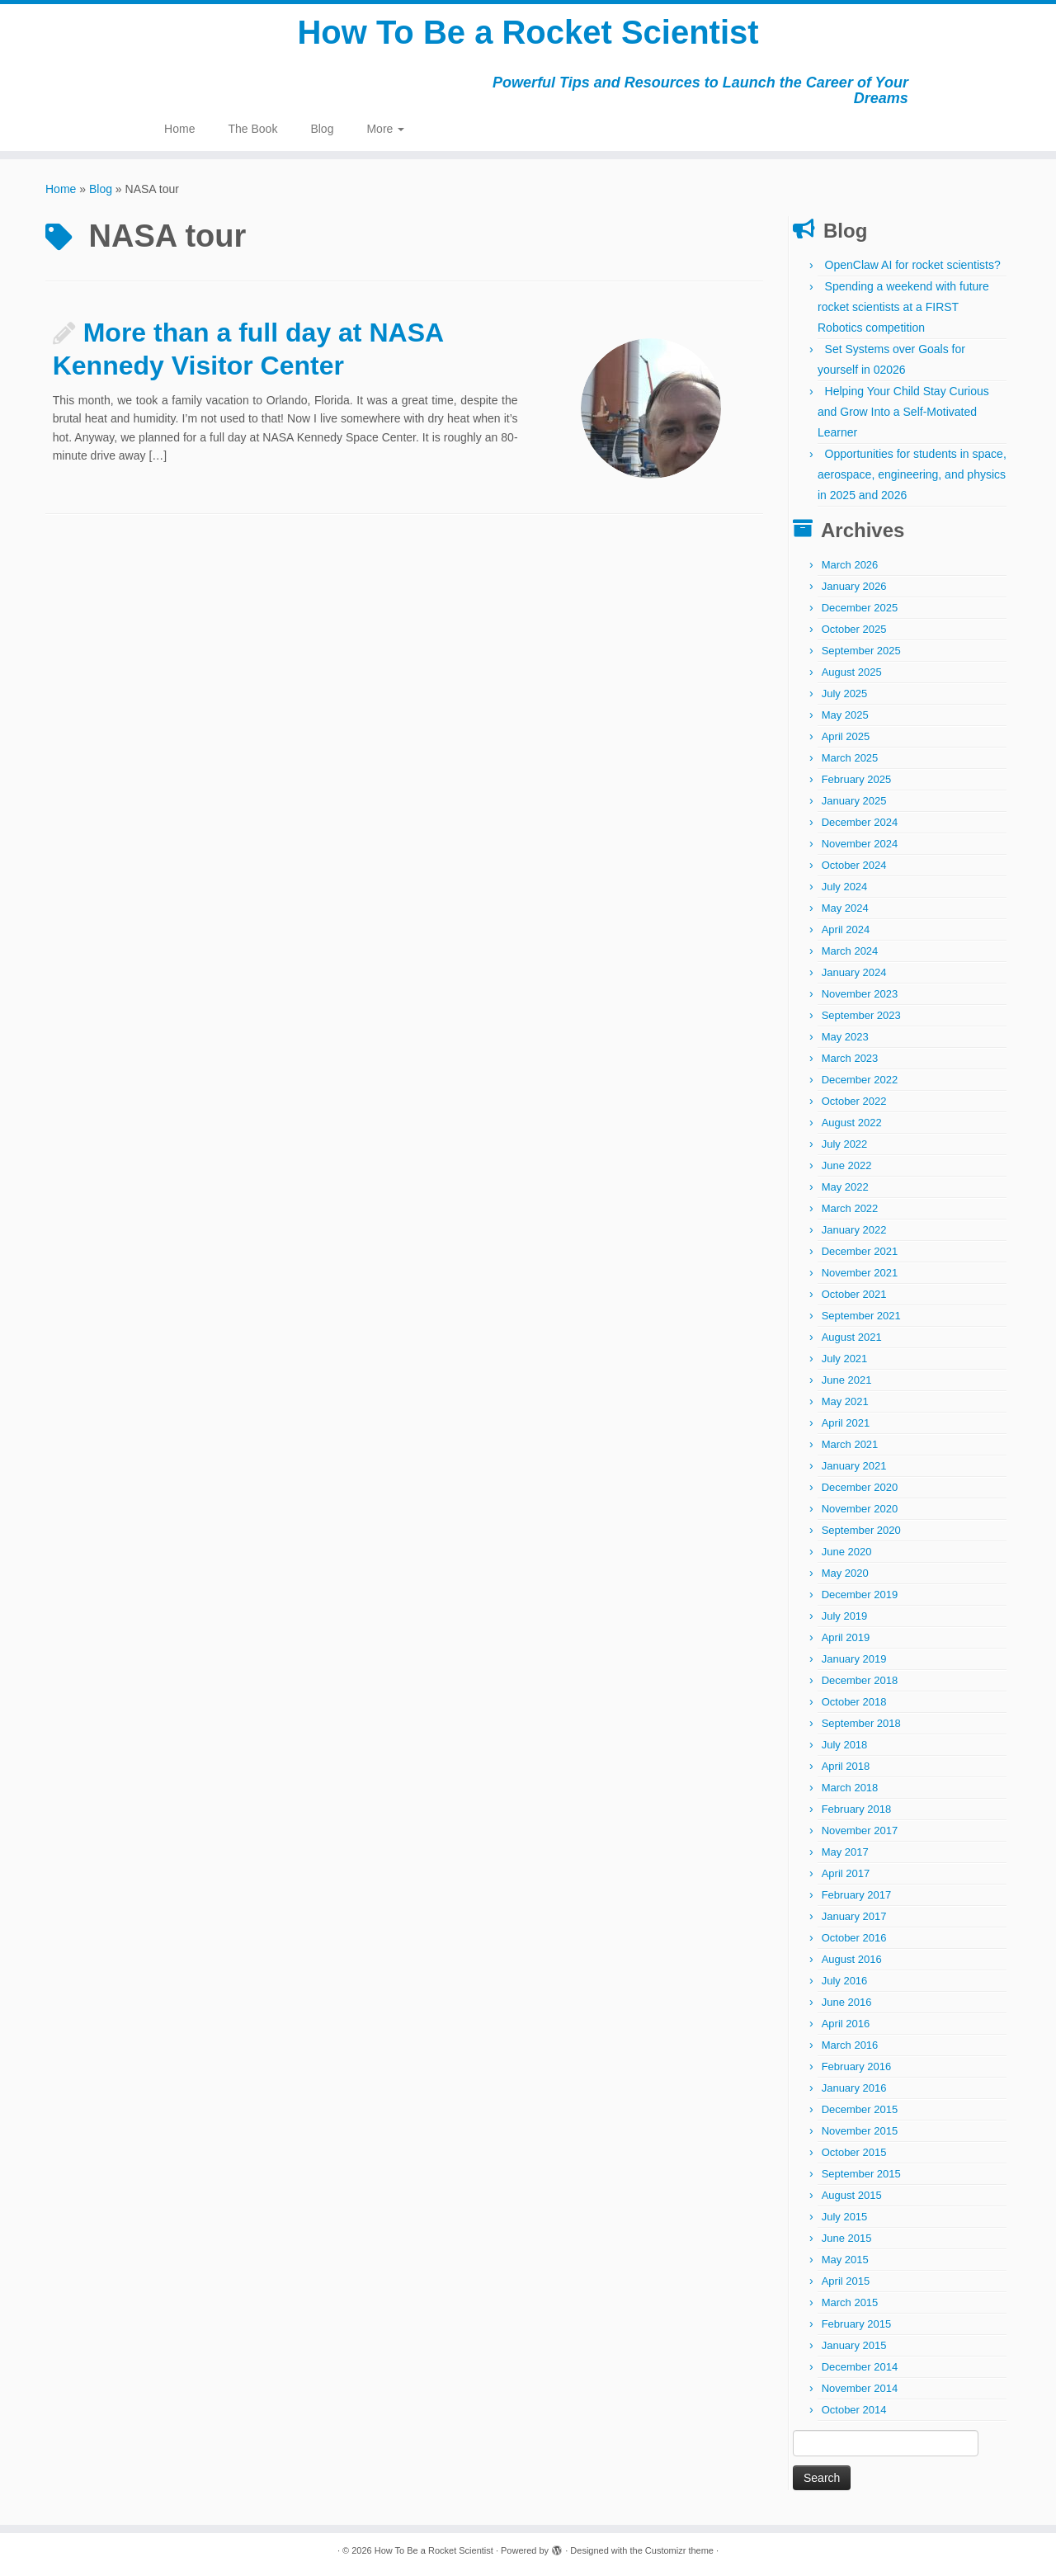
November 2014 (860, 2388)
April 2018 (846, 1766)
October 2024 (854, 865)
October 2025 (854, 629)
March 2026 (850, 565)
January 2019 (854, 1659)
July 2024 (845, 886)
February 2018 (857, 1809)
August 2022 (852, 1122)
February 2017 (857, 1895)
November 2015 (860, 2131)
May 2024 (845, 908)
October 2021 (854, 1294)
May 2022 (845, 1187)
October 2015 (854, 2152)
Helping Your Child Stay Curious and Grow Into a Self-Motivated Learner (903, 412)
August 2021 (852, 1337)
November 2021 (860, 1273)
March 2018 (850, 1787)
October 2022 (854, 1101)
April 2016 (846, 2023)
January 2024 (854, 972)
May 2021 (845, 1401)
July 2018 (845, 1745)
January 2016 (854, 2088)
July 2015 (845, 2216)
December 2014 (860, 2367)
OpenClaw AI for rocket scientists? (913, 264)
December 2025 (860, 608)
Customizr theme (679, 2550)
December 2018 (860, 1680)
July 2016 (845, 1980)
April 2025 (846, 736)
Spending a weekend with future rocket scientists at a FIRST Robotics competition (903, 307)
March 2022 (850, 1208)
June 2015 (847, 2238)
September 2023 (861, 1015)
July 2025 (845, 693)
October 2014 (854, 2410)
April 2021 (846, 1423)
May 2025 (845, 715)
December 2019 (860, 1594)
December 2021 (860, 1251)
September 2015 (861, 2174)
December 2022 (860, 1079)
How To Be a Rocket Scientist (527, 33)
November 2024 (860, 843)
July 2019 (845, 1616)
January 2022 (854, 1230)
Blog (321, 128)
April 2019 (846, 1637)
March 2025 (850, 758)
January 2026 (854, 586)
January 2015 (854, 2345)
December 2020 (860, 1487)
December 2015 (860, 2109)
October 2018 (854, 1702)
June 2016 (847, 2002)
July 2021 (845, 1358)
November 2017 (860, 1830)
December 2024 (860, 822)
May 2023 (845, 1037)
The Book (252, 128)
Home (179, 128)
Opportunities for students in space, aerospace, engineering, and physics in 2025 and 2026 (912, 474)
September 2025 (861, 650)
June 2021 (847, 1380)
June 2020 (847, 1551)
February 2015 (857, 2324)
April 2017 (846, 1873)
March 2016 (850, 2045)
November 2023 (860, 994)
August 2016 (852, 1959)
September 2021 (861, 1315)
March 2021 (850, 1444)
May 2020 (845, 1573)
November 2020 (860, 1509)
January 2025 (854, 801)
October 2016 (854, 1938)
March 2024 (850, 951)
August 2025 (852, 672)
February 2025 (857, 779)
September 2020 (861, 1530)
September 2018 (861, 1723)
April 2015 (846, 2281)
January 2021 (854, 1466)
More (385, 128)
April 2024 (846, 929)
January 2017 (854, 1916)
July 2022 (845, 1144)
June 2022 (847, 1165)
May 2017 (845, 1852)
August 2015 (852, 2195)
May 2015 (845, 2259)
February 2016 (857, 2066)
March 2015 (850, 2302)
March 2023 (850, 1058)
